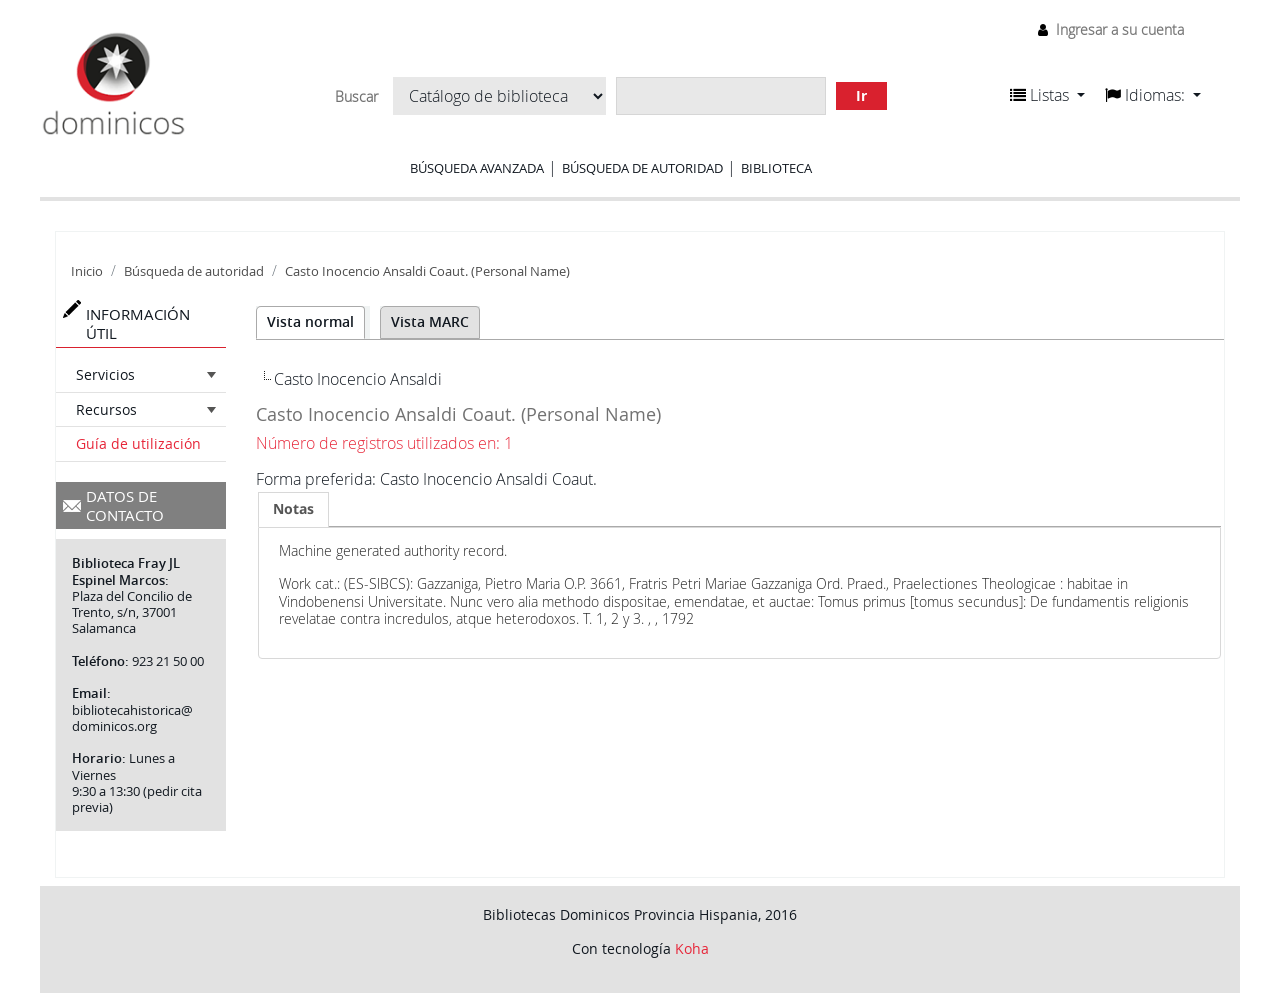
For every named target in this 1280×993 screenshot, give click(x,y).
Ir (861, 95)
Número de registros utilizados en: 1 (384, 443)
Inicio (87, 271)
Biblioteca (776, 168)
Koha (692, 948)
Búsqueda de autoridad (642, 168)
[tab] (293, 509)
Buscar (356, 97)
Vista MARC (430, 321)
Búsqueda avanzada (477, 168)
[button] (1047, 95)
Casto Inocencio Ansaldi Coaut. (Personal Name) (427, 271)
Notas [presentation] (293, 508)
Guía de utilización (138, 443)
